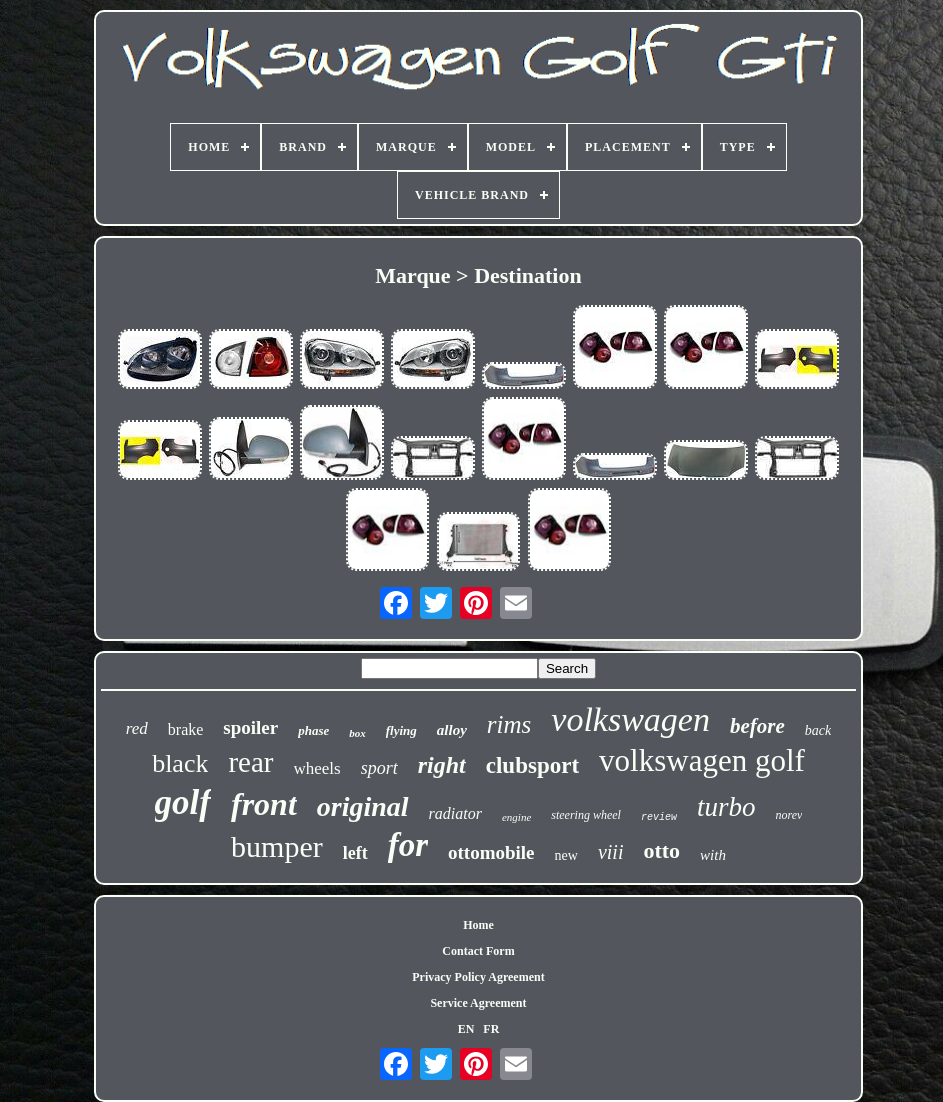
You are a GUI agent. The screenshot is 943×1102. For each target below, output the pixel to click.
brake (186, 729)
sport (379, 768)
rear (250, 762)
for (408, 845)
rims (509, 724)
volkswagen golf (702, 760)
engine (516, 817)
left (355, 853)
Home (478, 925)
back (818, 730)
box (357, 733)
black (180, 763)
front (264, 804)
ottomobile (491, 852)
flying (401, 730)
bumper (277, 846)
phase (313, 730)
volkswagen (630, 719)
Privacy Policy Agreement (478, 977)
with (713, 855)
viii (611, 852)
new (566, 855)
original (363, 806)
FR (491, 1029)
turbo (726, 807)
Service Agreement (478, 1003)
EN (466, 1029)
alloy (452, 730)
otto (661, 850)
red (137, 728)
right (442, 765)
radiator (455, 813)
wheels (317, 768)
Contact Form (478, 951)
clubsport (532, 765)
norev (788, 815)
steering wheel (586, 815)
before (757, 726)
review (659, 817)
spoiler (250, 727)
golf (183, 802)
